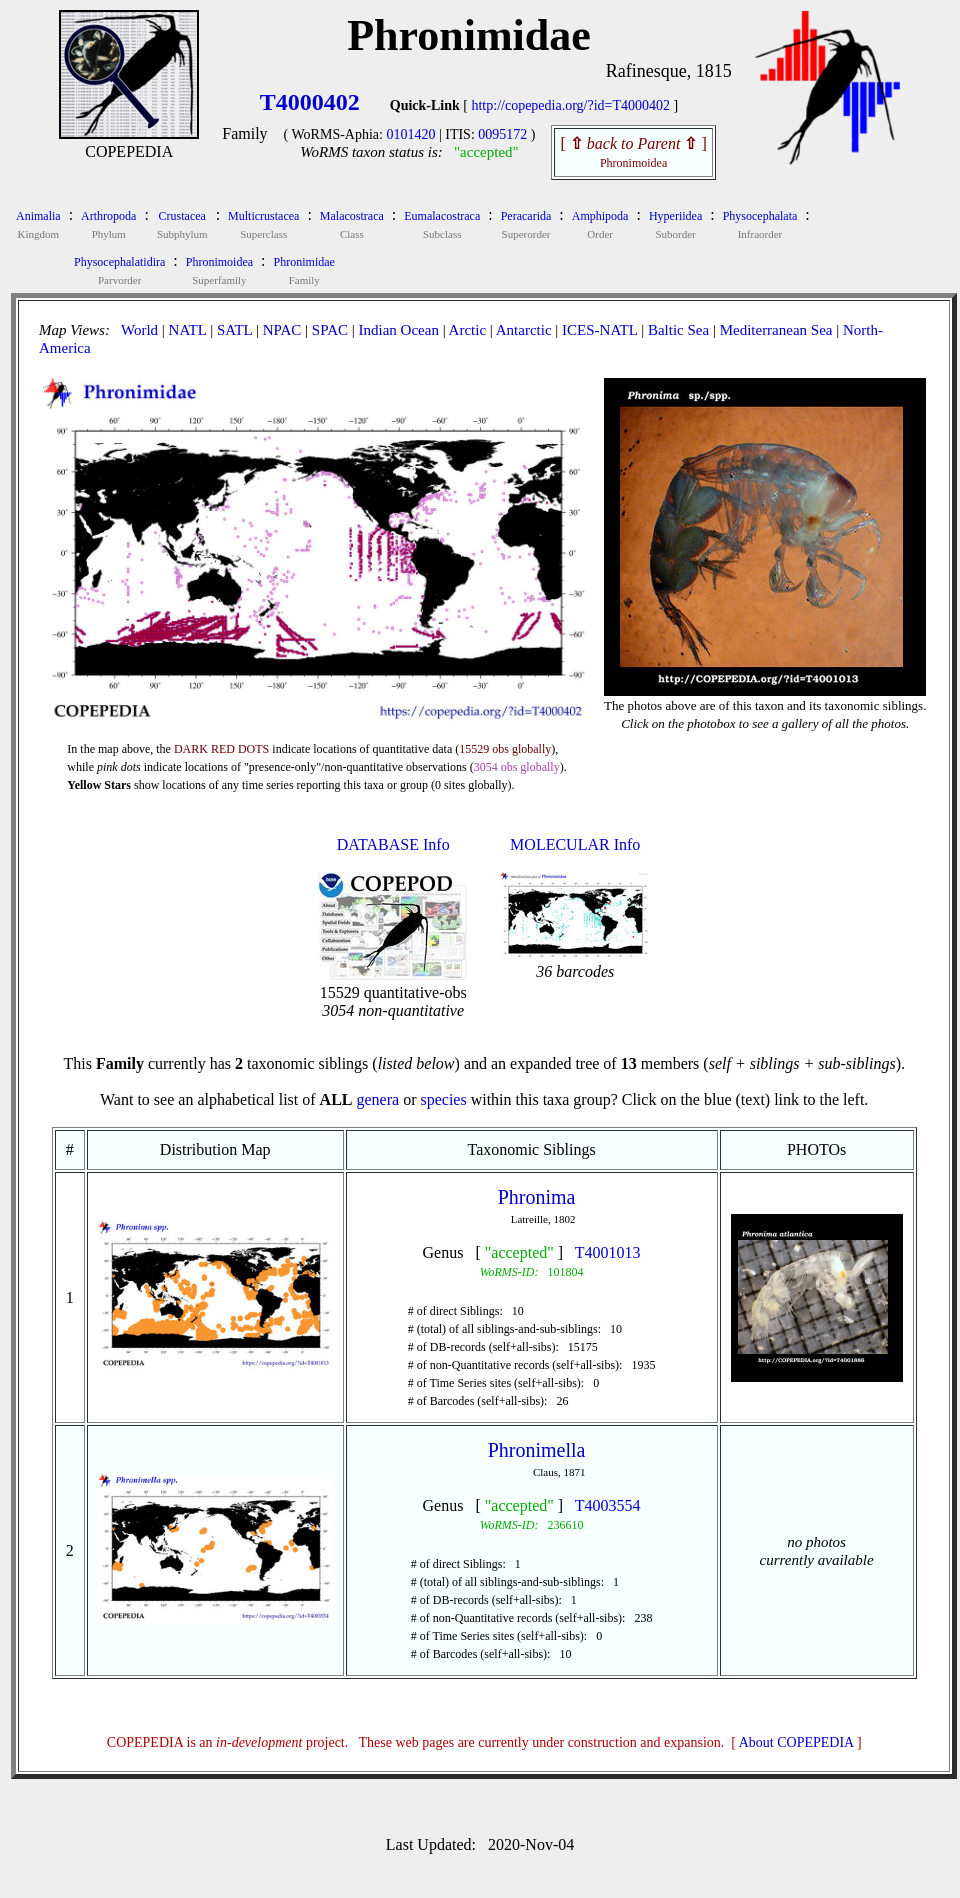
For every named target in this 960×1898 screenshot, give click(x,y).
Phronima (537, 1197)
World (139, 330)
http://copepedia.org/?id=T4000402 (570, 105)
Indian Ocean (399, 330)
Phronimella (537, 1450)
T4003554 (608, 1505)
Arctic (467, 330)
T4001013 (608, 1252)
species (443, 1099)
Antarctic (524, 330)
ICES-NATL (599, 330)
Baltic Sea (678, 330)
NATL (188, 330)
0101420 (410, 134)
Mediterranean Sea (776, 330)
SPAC (330, 330)
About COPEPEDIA (796, 1742)
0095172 (502, 134)
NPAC (282, 330)
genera (377, 1099)
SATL (234, 330)
